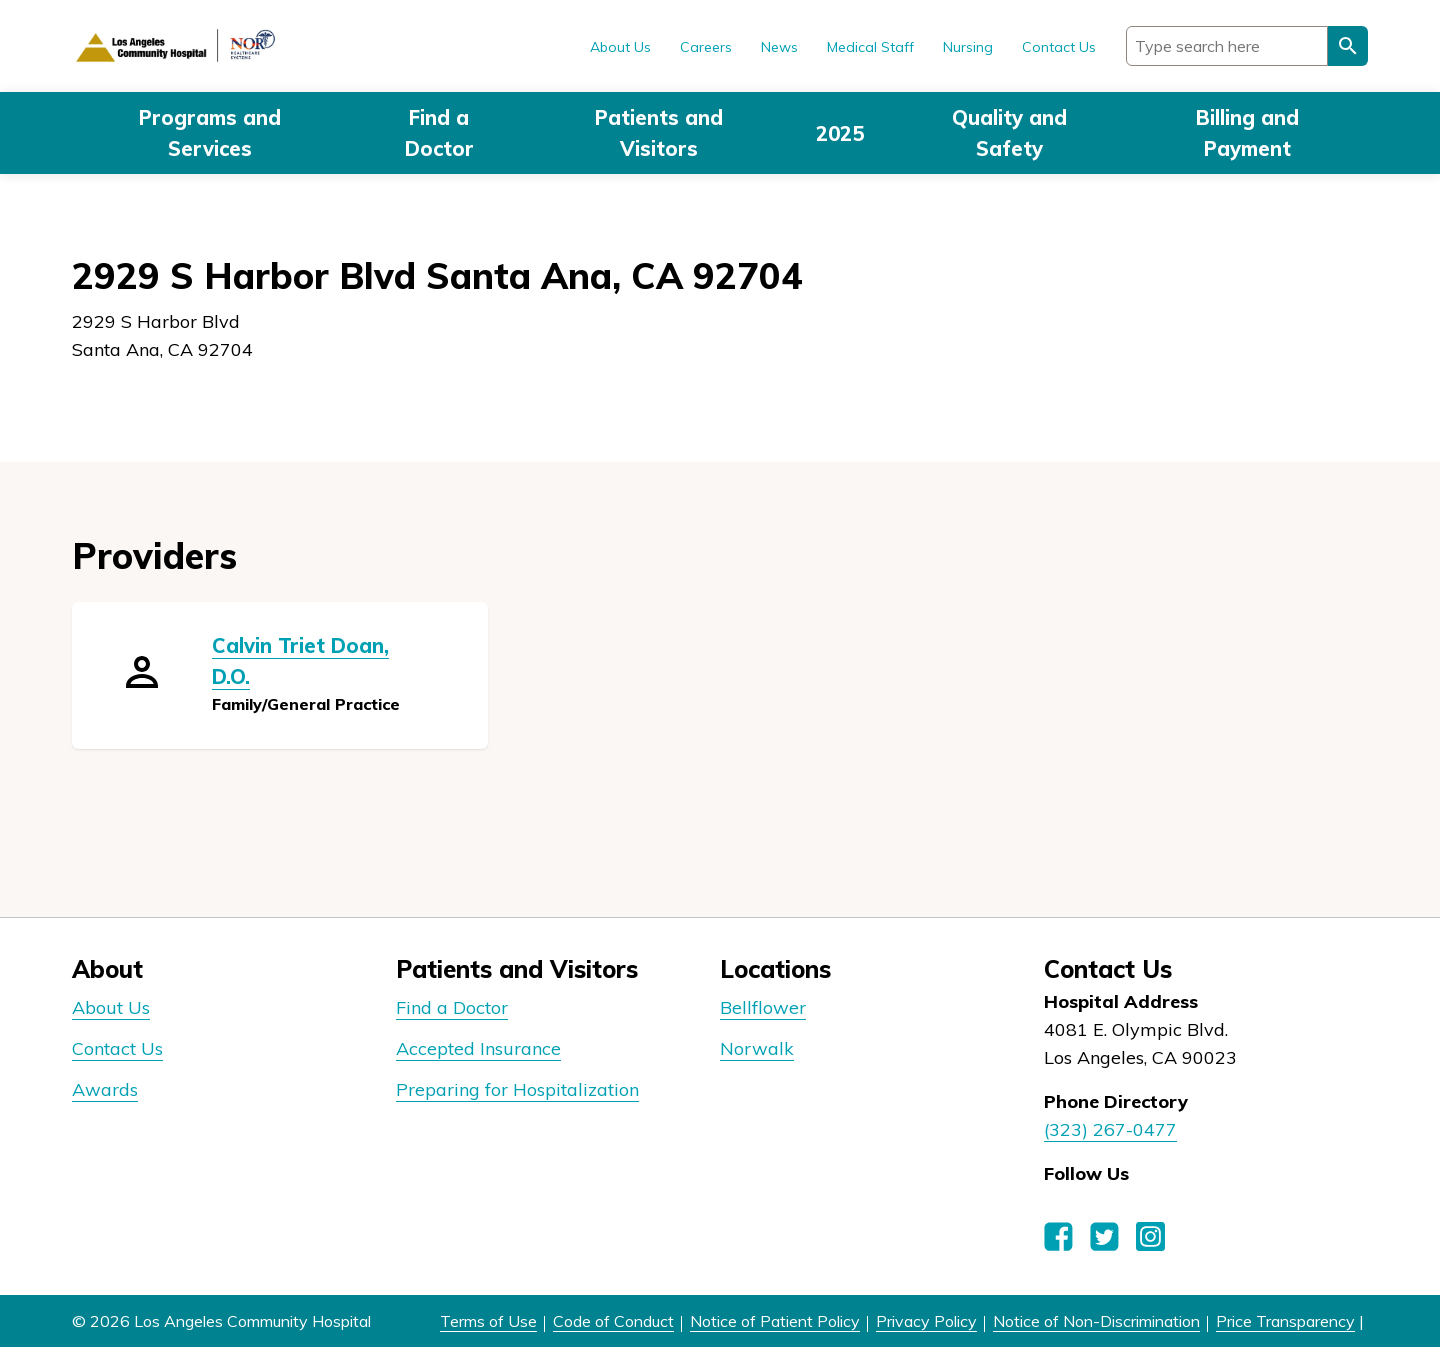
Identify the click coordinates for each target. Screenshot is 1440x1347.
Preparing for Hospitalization (517, 1089)
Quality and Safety (1009, 133)
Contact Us (1059, 47)
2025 (840, 133)
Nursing (968, 47)
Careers (706, 47)
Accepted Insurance (478, 1048)
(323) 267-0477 (1110, 1129)
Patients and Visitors (659, 133)
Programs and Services (210, 133)
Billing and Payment (1247, 133)
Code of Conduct (613, 1321)
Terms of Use (488, 1321)
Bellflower (763, 1007)
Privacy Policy (926, 1321)
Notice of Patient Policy (775, 1321)
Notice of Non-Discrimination (1096, 1321)
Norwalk (757, 1048)
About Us (620, 47)
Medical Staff (870, 47)
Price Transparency (1285, 1321)
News (779, 47)
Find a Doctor (439, 133)
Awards (105, 1089)
